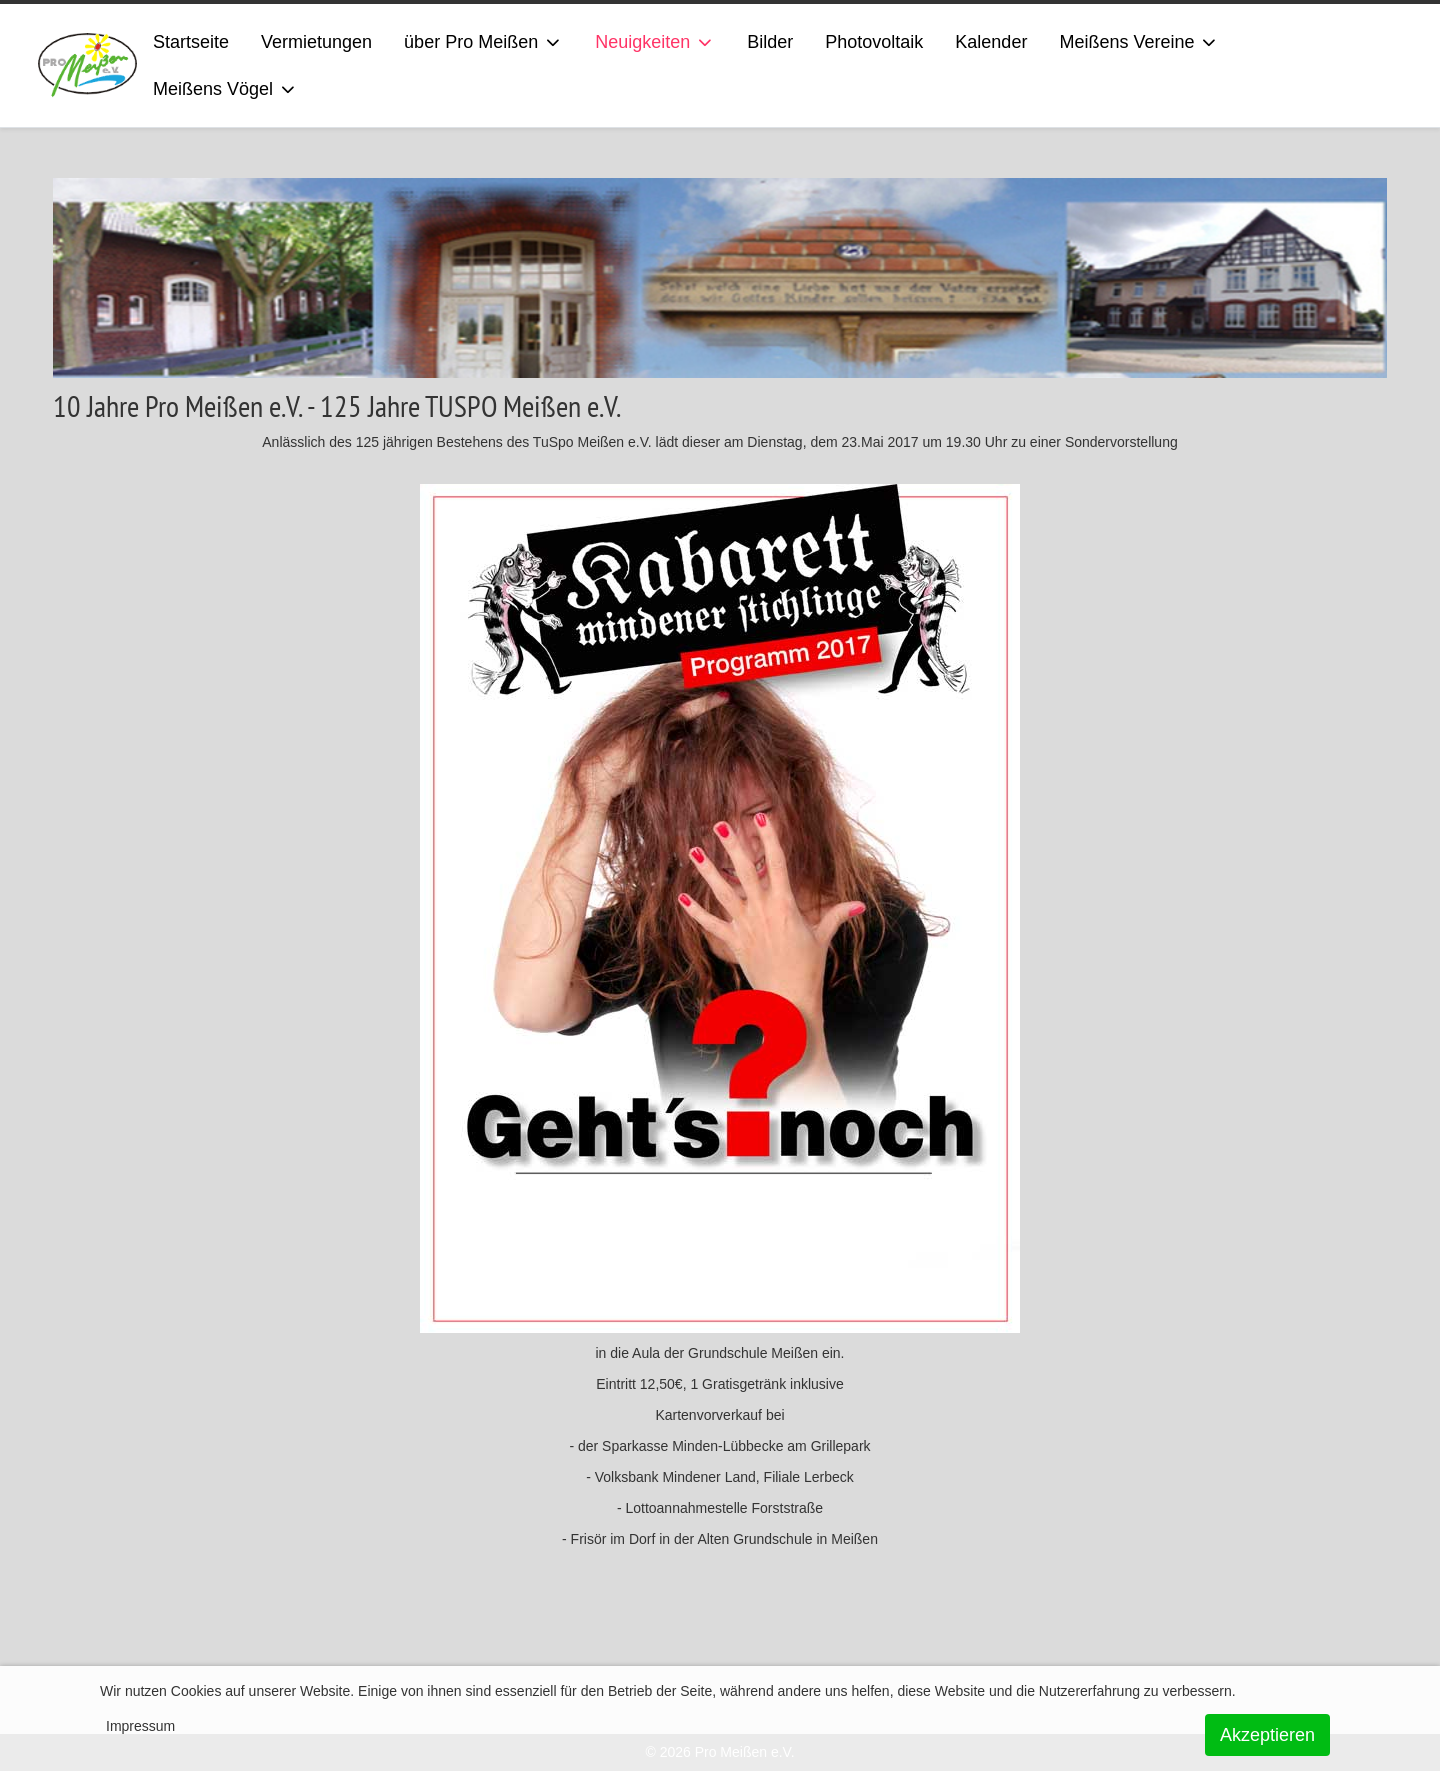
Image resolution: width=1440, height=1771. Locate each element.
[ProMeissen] (87, 65)
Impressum (140, 1726)
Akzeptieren (1267, 1735)
